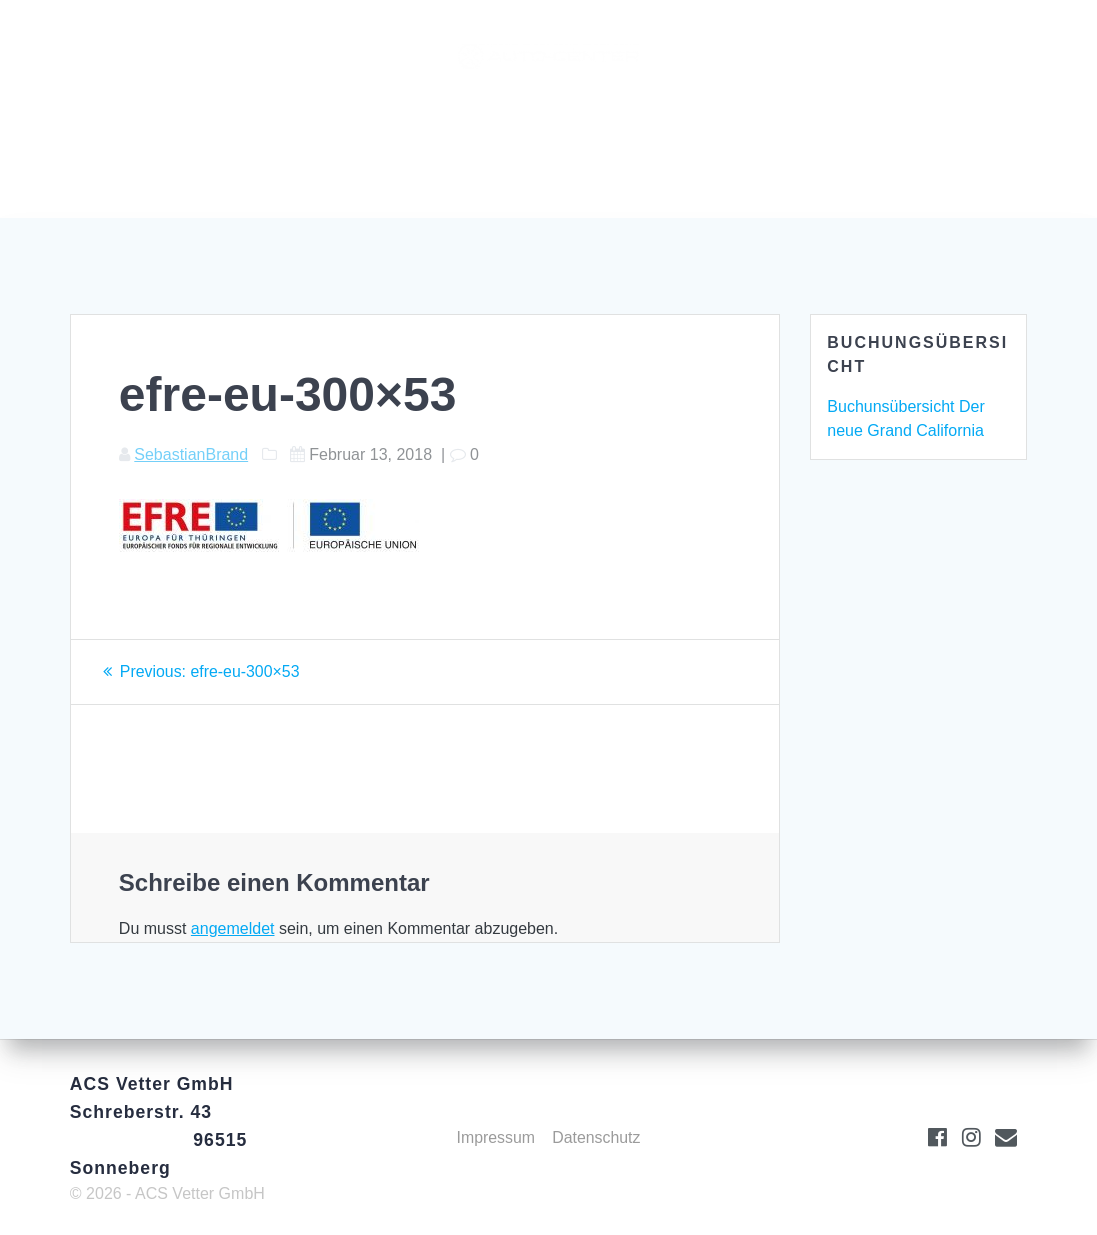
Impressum (495, 1137)
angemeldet (233, 928)
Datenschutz (596, 1137)
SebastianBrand (191, 454)
